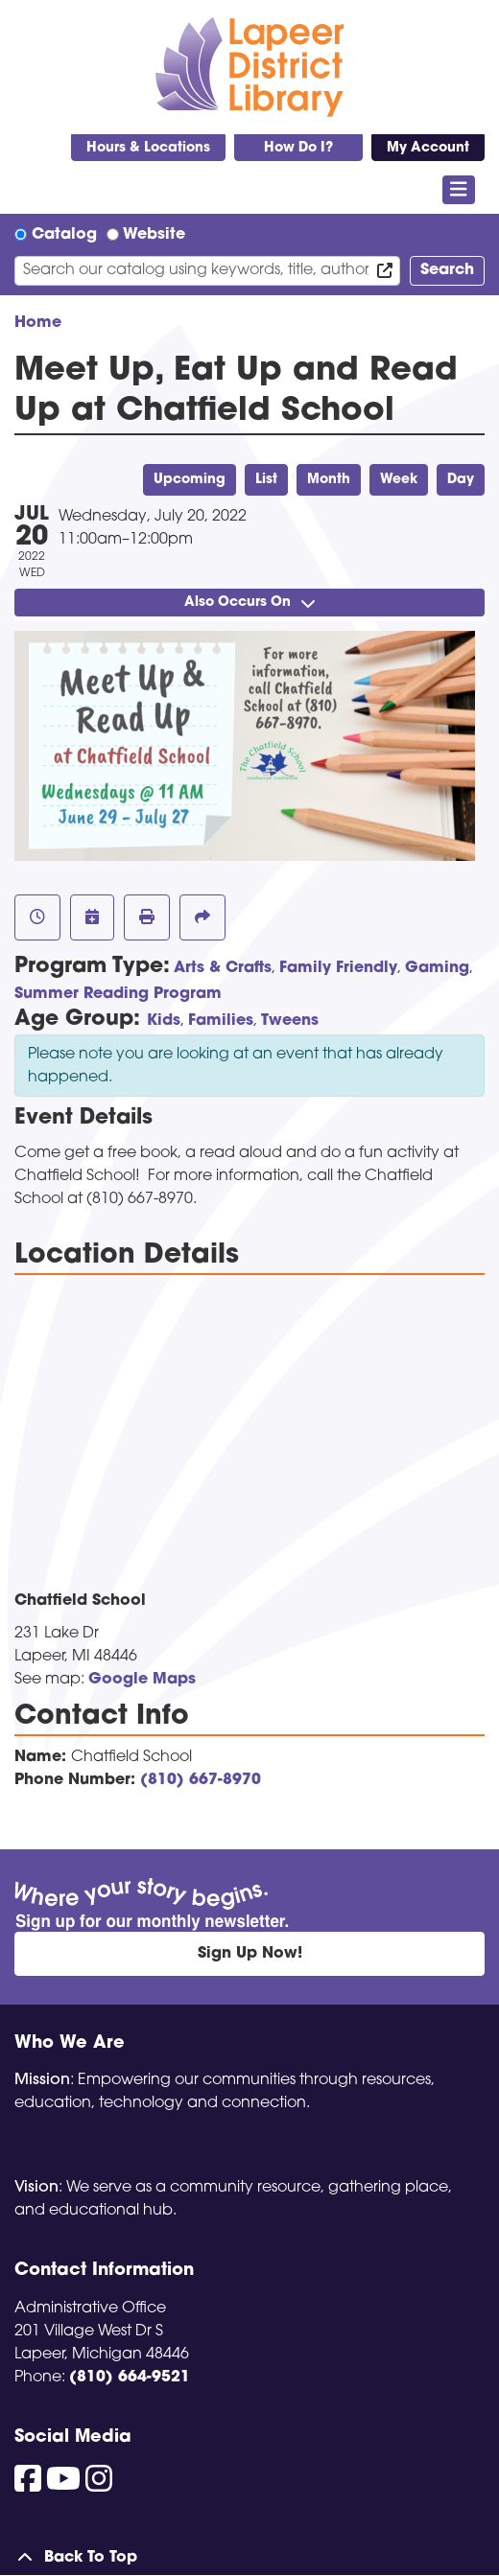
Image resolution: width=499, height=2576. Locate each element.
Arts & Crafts (223, 968)
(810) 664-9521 (129, 2377)
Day (460, 480)
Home (37, 323)
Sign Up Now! (250, 1953)
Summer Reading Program (118, 994)
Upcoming (190, 480)
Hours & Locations (148, 148)
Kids (163, 1021)
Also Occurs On (249, 602)
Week (398, 480)
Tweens (290, 1021)
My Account (428, 148)
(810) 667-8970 (200, 1780)
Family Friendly (338, 968)
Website (154, 235)
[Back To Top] (249, 2557)
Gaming (437, 968)
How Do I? (298, 148)
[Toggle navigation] (459, 189)
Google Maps (142, 1679)
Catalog (64, 235)
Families (220, 1021)
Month (328, 480)
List (266, 480)
